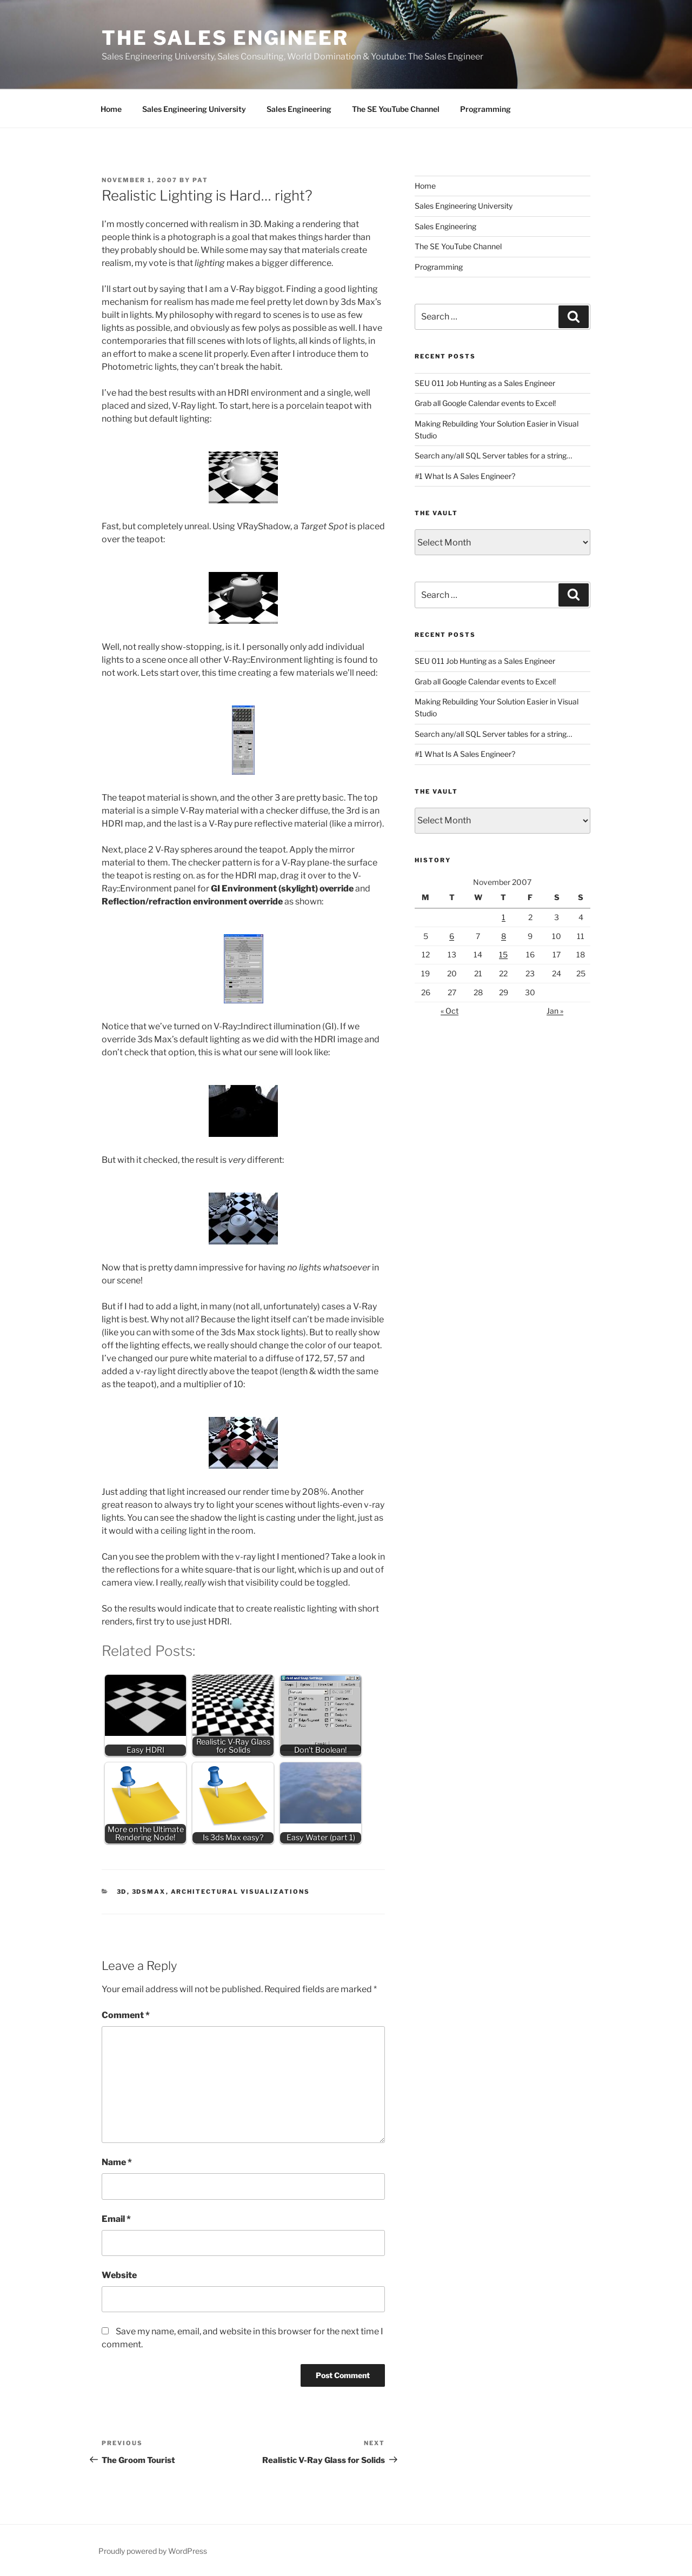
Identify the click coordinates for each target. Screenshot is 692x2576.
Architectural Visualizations (240, 1891)
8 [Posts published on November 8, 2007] (503, 936)
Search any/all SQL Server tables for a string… (493, 455)
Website (119, 2275)
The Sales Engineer (225, 38)
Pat (200, 180)
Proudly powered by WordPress (152, 2550)
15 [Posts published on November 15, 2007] (503, 954)
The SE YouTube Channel (396, 109)
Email (116, 2219)
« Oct (449, 1010)
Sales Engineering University (194, 109)
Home (111, 109)
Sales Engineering (299, 109)
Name (117, 2162)
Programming (485, 109)
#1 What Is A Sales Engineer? (465, 476)
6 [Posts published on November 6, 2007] (451, 936)
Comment (126, 2015)
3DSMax (149, 1891)
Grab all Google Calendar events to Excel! (485, 403)
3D (122, 1891)
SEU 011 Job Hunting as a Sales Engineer (485, 383)
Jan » (555, 1010)
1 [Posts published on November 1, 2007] (503, 917)
